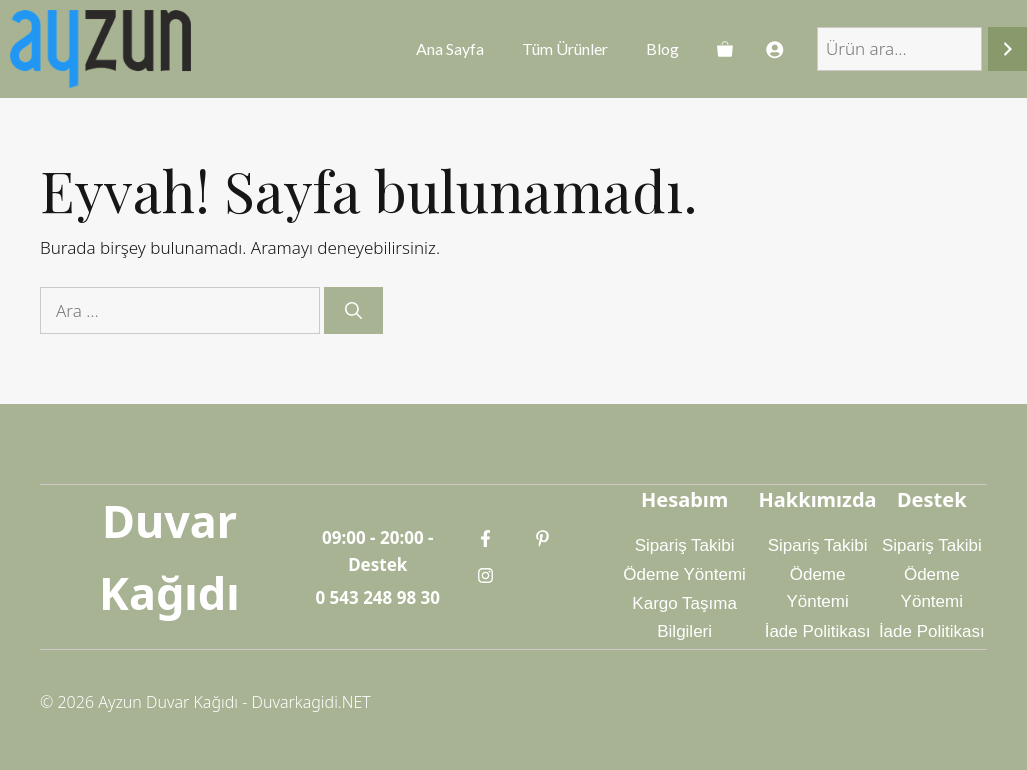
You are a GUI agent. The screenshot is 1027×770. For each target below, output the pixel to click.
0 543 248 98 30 (377, 597)
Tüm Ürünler (565, 48)
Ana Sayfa (450, 48)
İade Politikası (818, 631)
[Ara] (1007, 49)
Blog (662, 48)
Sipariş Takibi (685, 545)
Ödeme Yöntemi (684, 574)
